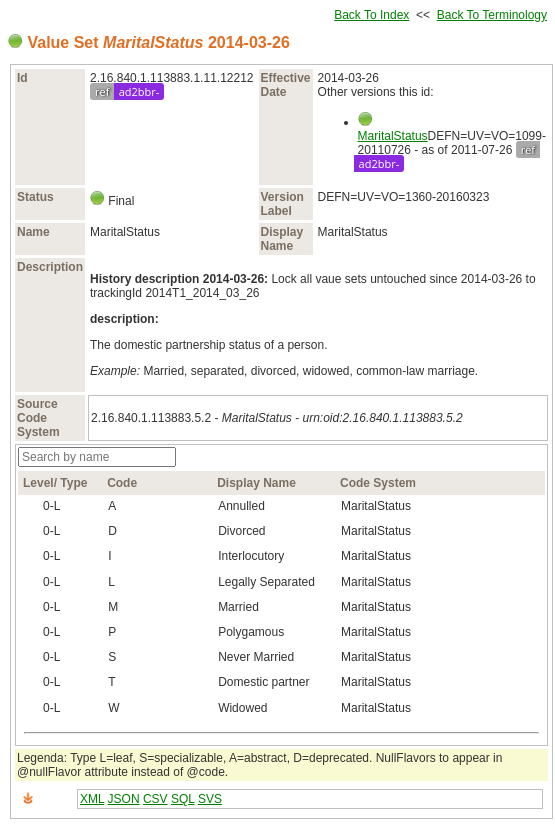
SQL (183, 799)
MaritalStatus (393, 136)
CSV (155, 799)
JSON (124, 799)
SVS (210, 799)
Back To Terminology (492, 15)
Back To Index (371, 15)
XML (92, 799)
